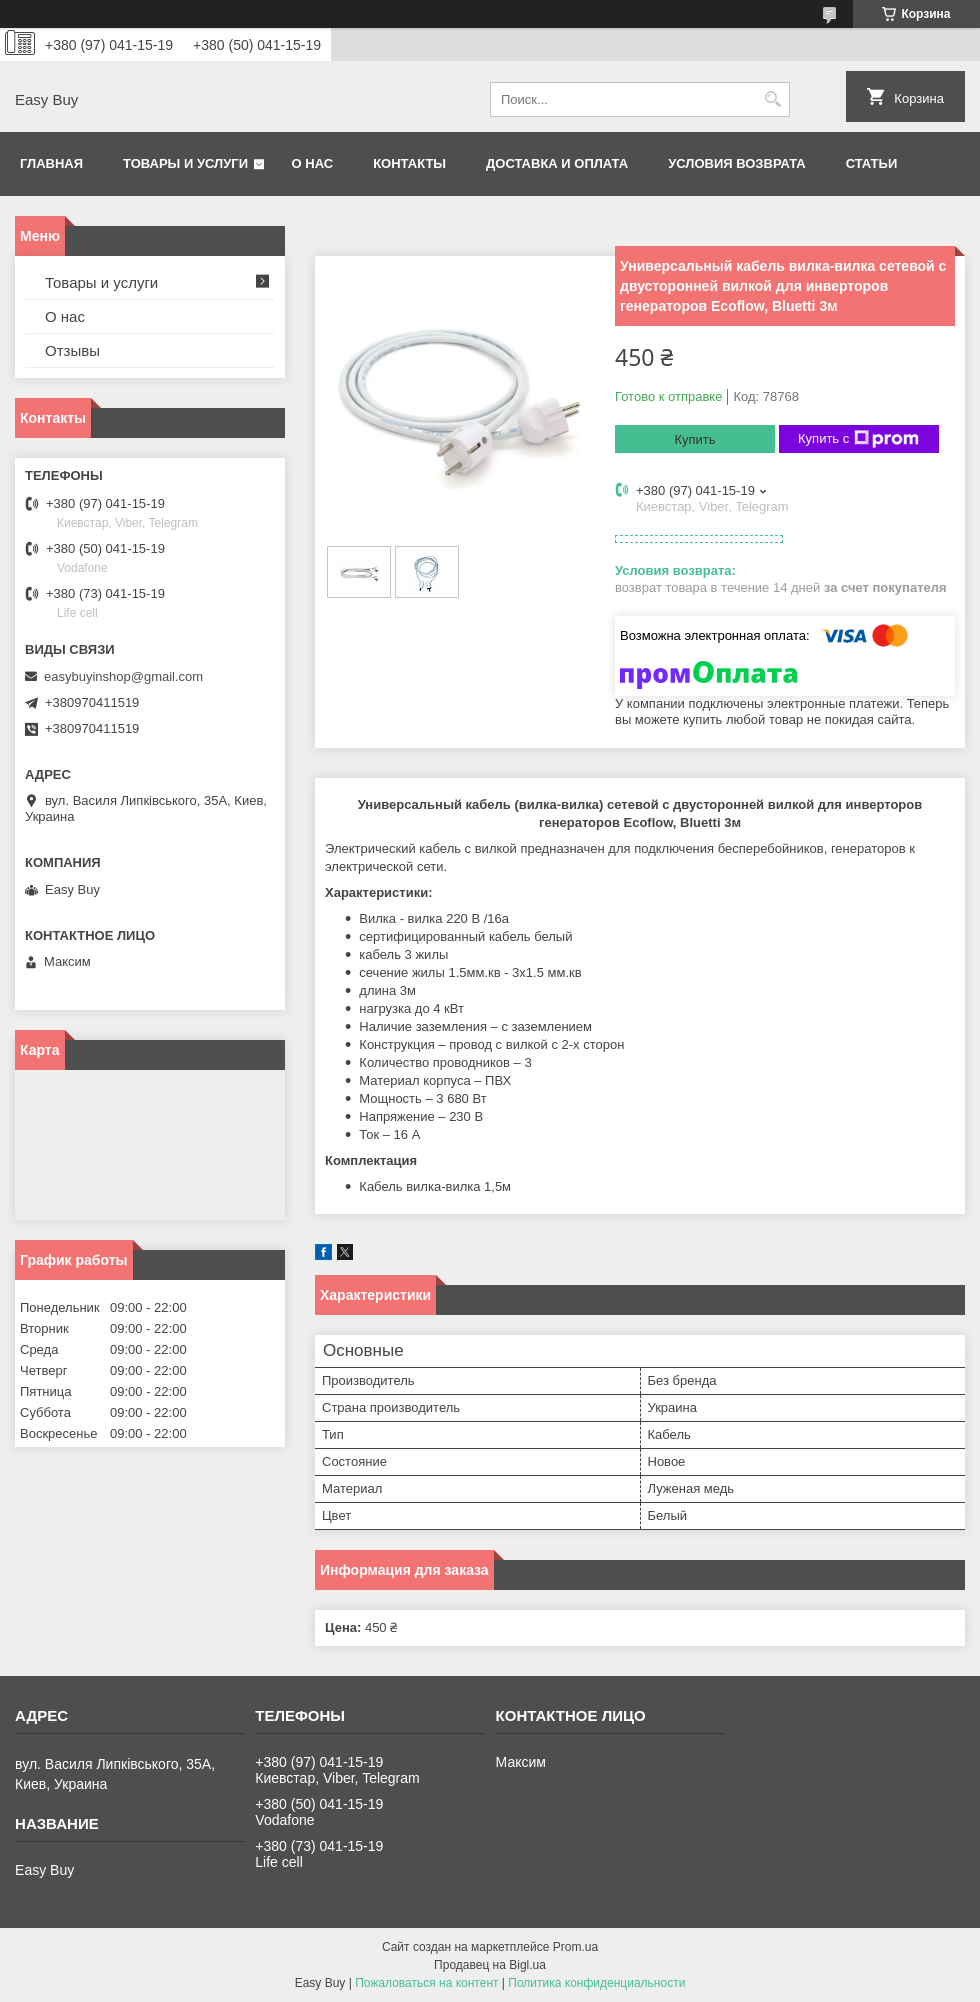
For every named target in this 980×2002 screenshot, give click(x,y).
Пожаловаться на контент (426, 1983)
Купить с (858, 439)
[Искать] (772, 99)
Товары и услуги (185, 163)
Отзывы (72, 350)
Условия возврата (737, 163)
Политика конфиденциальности (596, 1983)
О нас (313, 163)
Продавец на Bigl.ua (490, 1965)
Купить (694, 439)
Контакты (409, 163)
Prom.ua (575, 1947)
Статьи (872, 163)
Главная (51, 163)
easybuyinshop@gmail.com (123, 676)
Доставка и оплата (557, 163)
